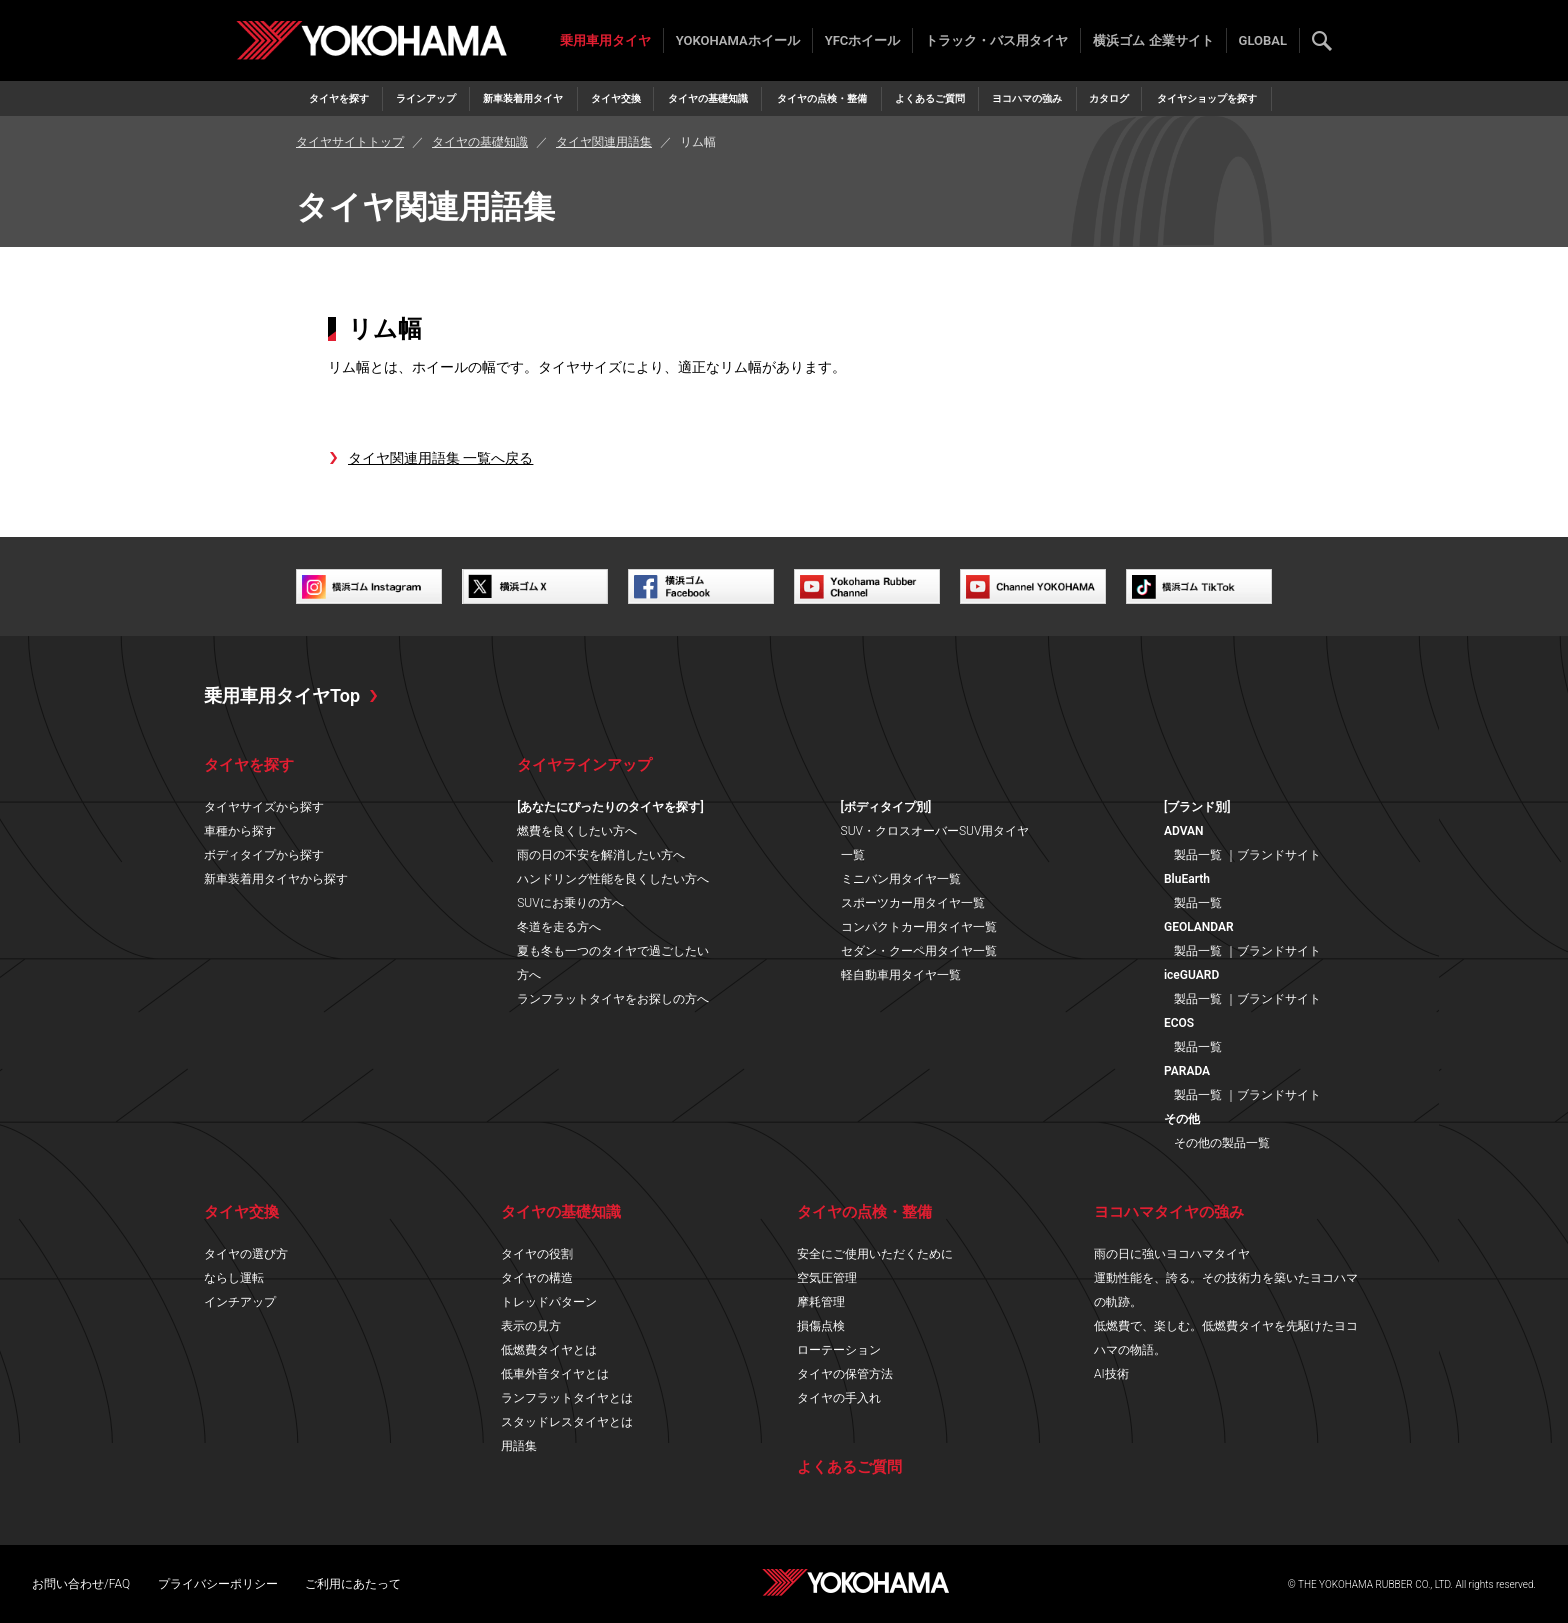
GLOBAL (1263, 40)
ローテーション (839, 1350)
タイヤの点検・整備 (822, 98)
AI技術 (1111, 1374)
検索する (1322, 41)
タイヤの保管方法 (845, 1374)
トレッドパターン (549, 1302)
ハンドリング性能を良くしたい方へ (613, 879)
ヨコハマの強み (1027, 98)
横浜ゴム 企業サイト (1153, 40)
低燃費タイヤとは (549, 1350)
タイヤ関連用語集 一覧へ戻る (440, 458)
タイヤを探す (339, 98)
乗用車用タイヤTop (282, 695)
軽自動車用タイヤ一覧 (901, 975)
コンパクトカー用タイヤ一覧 (919, 927)
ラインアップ (426, 98)
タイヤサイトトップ (350, 142)
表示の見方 (531, 1326)
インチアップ (240, 1302)
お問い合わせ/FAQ (81, 1584)
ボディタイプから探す (264, 855)
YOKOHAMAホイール (738, 40)
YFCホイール (863, 40)
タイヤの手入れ (839, 1398)
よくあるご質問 (930, 98)
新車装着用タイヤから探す (276, 879)
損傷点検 (821, 1326)
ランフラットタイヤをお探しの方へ (613, 999)
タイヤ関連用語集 (604, 142)
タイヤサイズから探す (264, 807)
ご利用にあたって (353, 1584)
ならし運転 (234, 1278)
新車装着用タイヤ (523, 98)
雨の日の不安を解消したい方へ (601, 855)
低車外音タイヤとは (555, 1374)
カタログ (1109, 98)
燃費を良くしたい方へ (577, 831)
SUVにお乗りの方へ (570, 903)
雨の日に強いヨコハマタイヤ (1172, 1254)
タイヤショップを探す (1207, 98)
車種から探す (240, 831)
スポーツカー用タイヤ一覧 (913, 903)
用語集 (519, 1446)
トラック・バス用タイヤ (996, 40)
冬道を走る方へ (559, 927)
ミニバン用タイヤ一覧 (901, 879)
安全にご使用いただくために (875, 1254)
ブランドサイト (1279, 855)
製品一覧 (1198, 855)
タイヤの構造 (537, 1278)
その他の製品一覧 (1222, 1143)
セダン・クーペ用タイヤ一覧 (919, 951)
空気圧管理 (827, 1278)
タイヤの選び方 (246, 1254)
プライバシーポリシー (218, 1584)
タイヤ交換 (616, 98)
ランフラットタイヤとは (567, 1398)
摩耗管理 (821, 1302)
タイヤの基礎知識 (708, 98)
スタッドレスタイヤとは (567, 1422)
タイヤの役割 (537, 1254)
